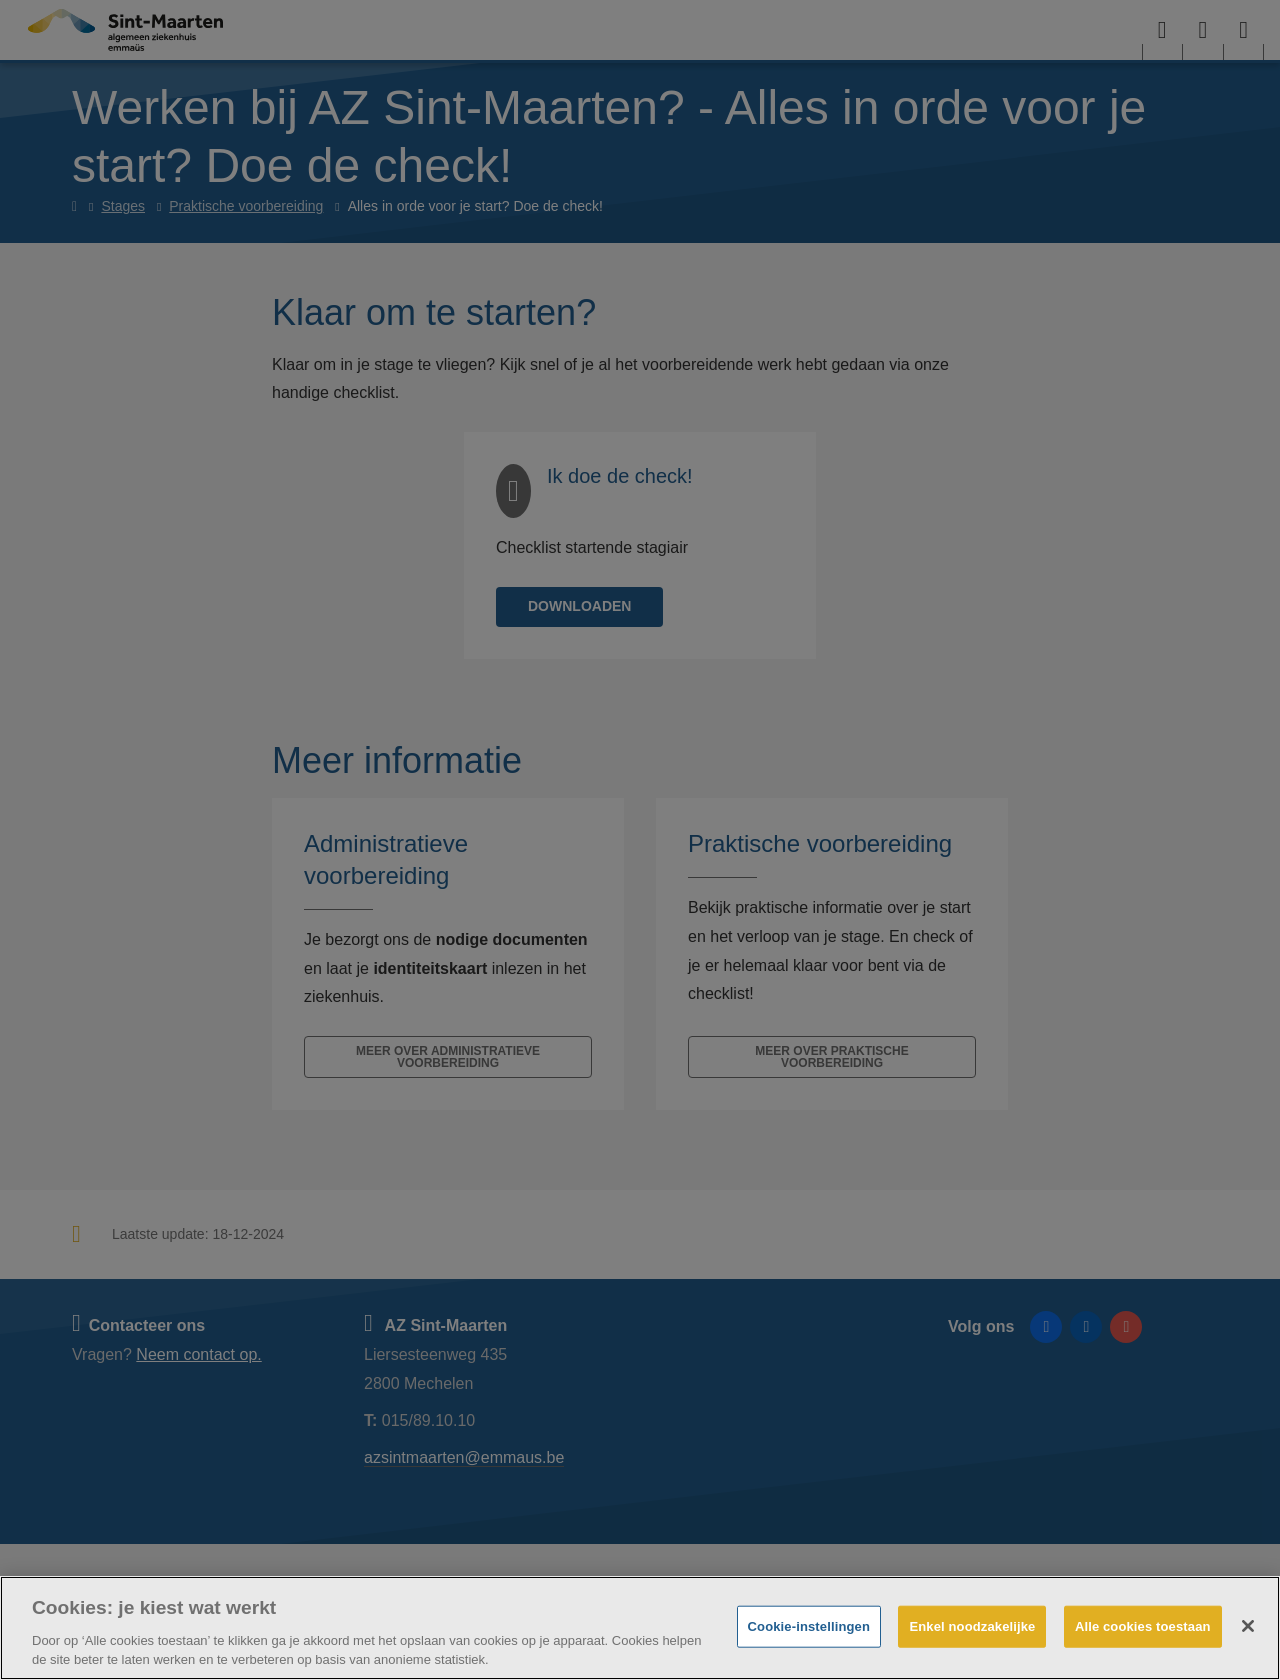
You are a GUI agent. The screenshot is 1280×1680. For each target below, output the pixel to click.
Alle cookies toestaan (1143, 1626)
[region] (640, 1628)
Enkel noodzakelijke (972, 1626)
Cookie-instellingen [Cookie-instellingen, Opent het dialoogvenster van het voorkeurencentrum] (809, 1626)
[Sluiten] (1248, 1626)
